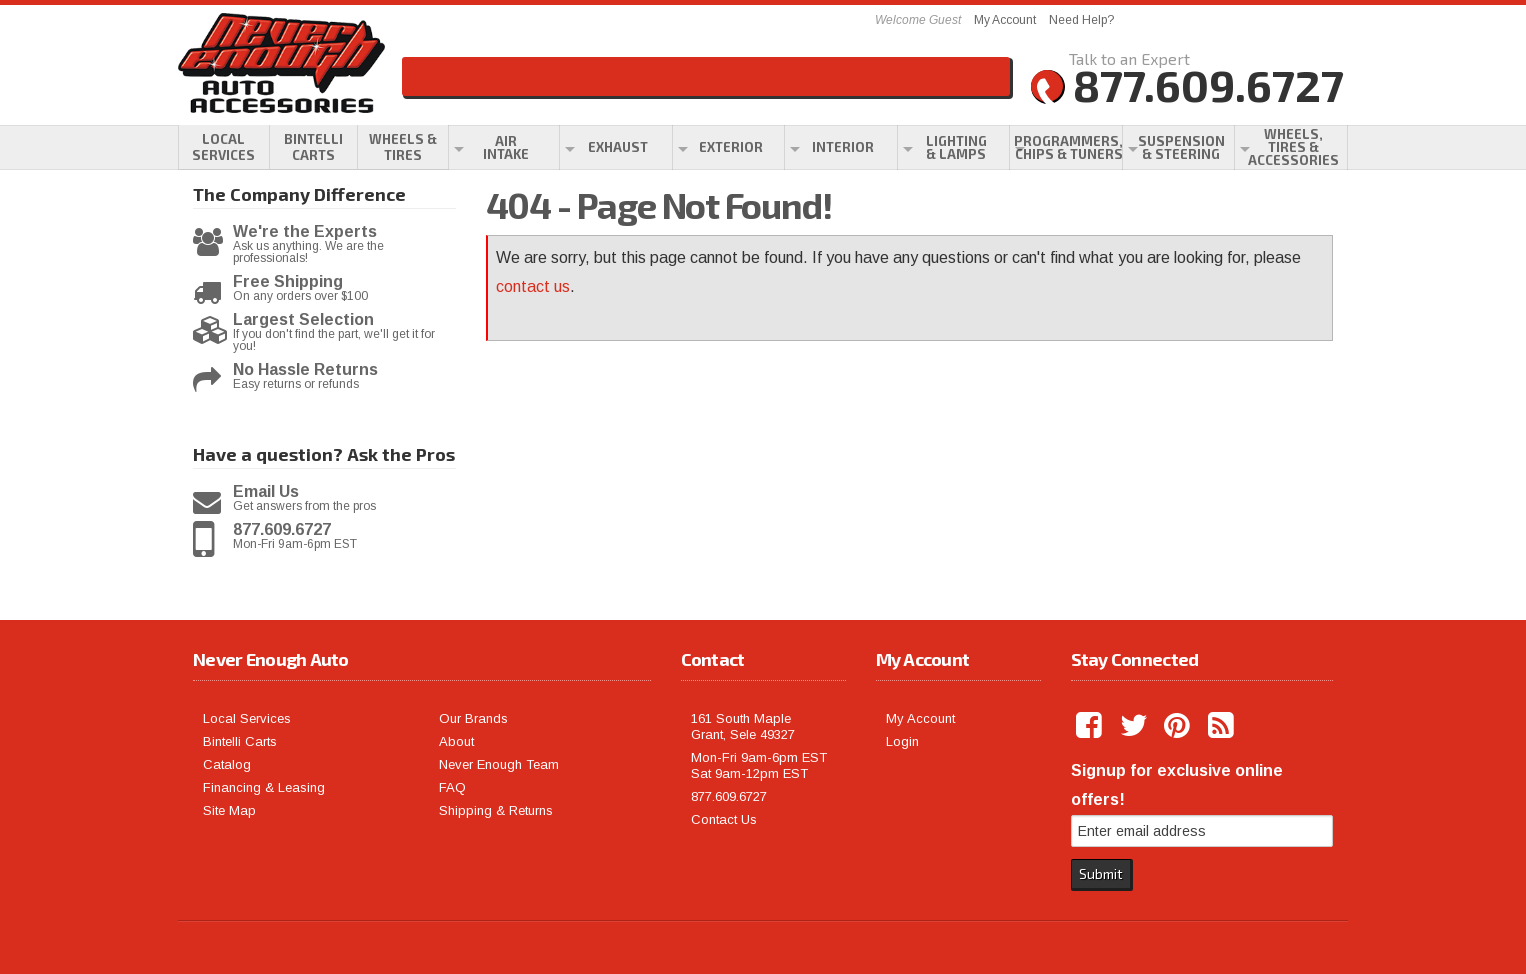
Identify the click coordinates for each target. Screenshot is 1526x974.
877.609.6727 (282, 530)
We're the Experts (305, 232)
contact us (533, 286)
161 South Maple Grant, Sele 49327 (743, 726)
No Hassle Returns (305, 370)
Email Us (266, 492)
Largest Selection (303, 320)
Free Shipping (288, 282)
